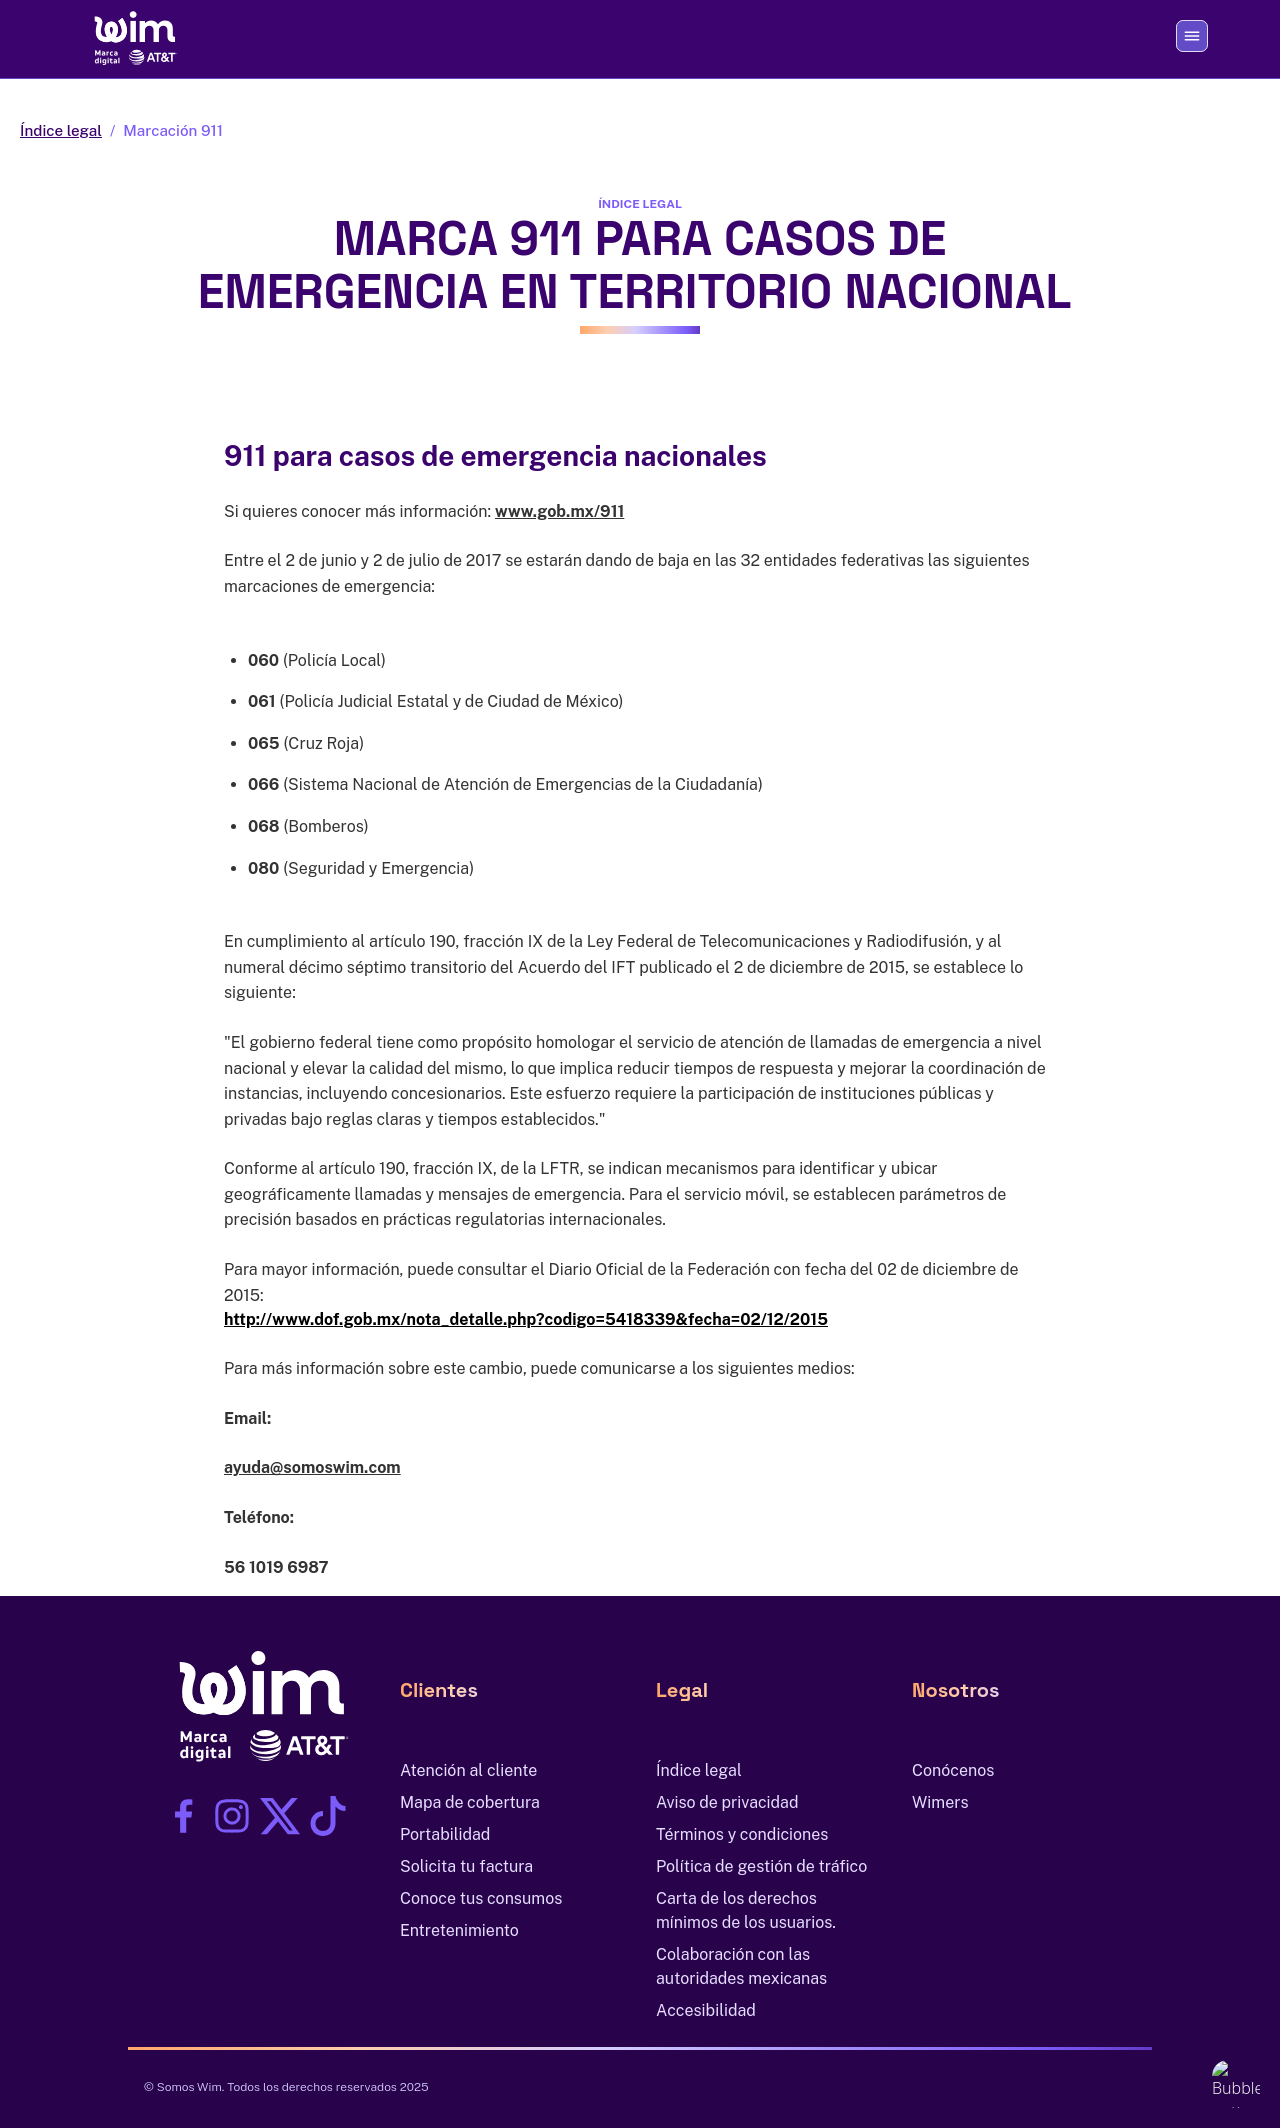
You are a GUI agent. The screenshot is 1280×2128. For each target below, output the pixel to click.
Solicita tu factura (466, 1866)
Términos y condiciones (742, 1834)
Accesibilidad (706, 2010)
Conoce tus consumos (481, 1898)
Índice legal (61, 130)
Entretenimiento (459, 1930)
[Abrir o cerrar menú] (1192, 36)
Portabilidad (445, 1834)
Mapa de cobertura (470, 1802)
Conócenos (953, 1770)
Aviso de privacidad (727, 1802)
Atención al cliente (468, 1770)
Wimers (940, 1802)
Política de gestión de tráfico (761, 1866)
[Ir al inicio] (132, 36)
